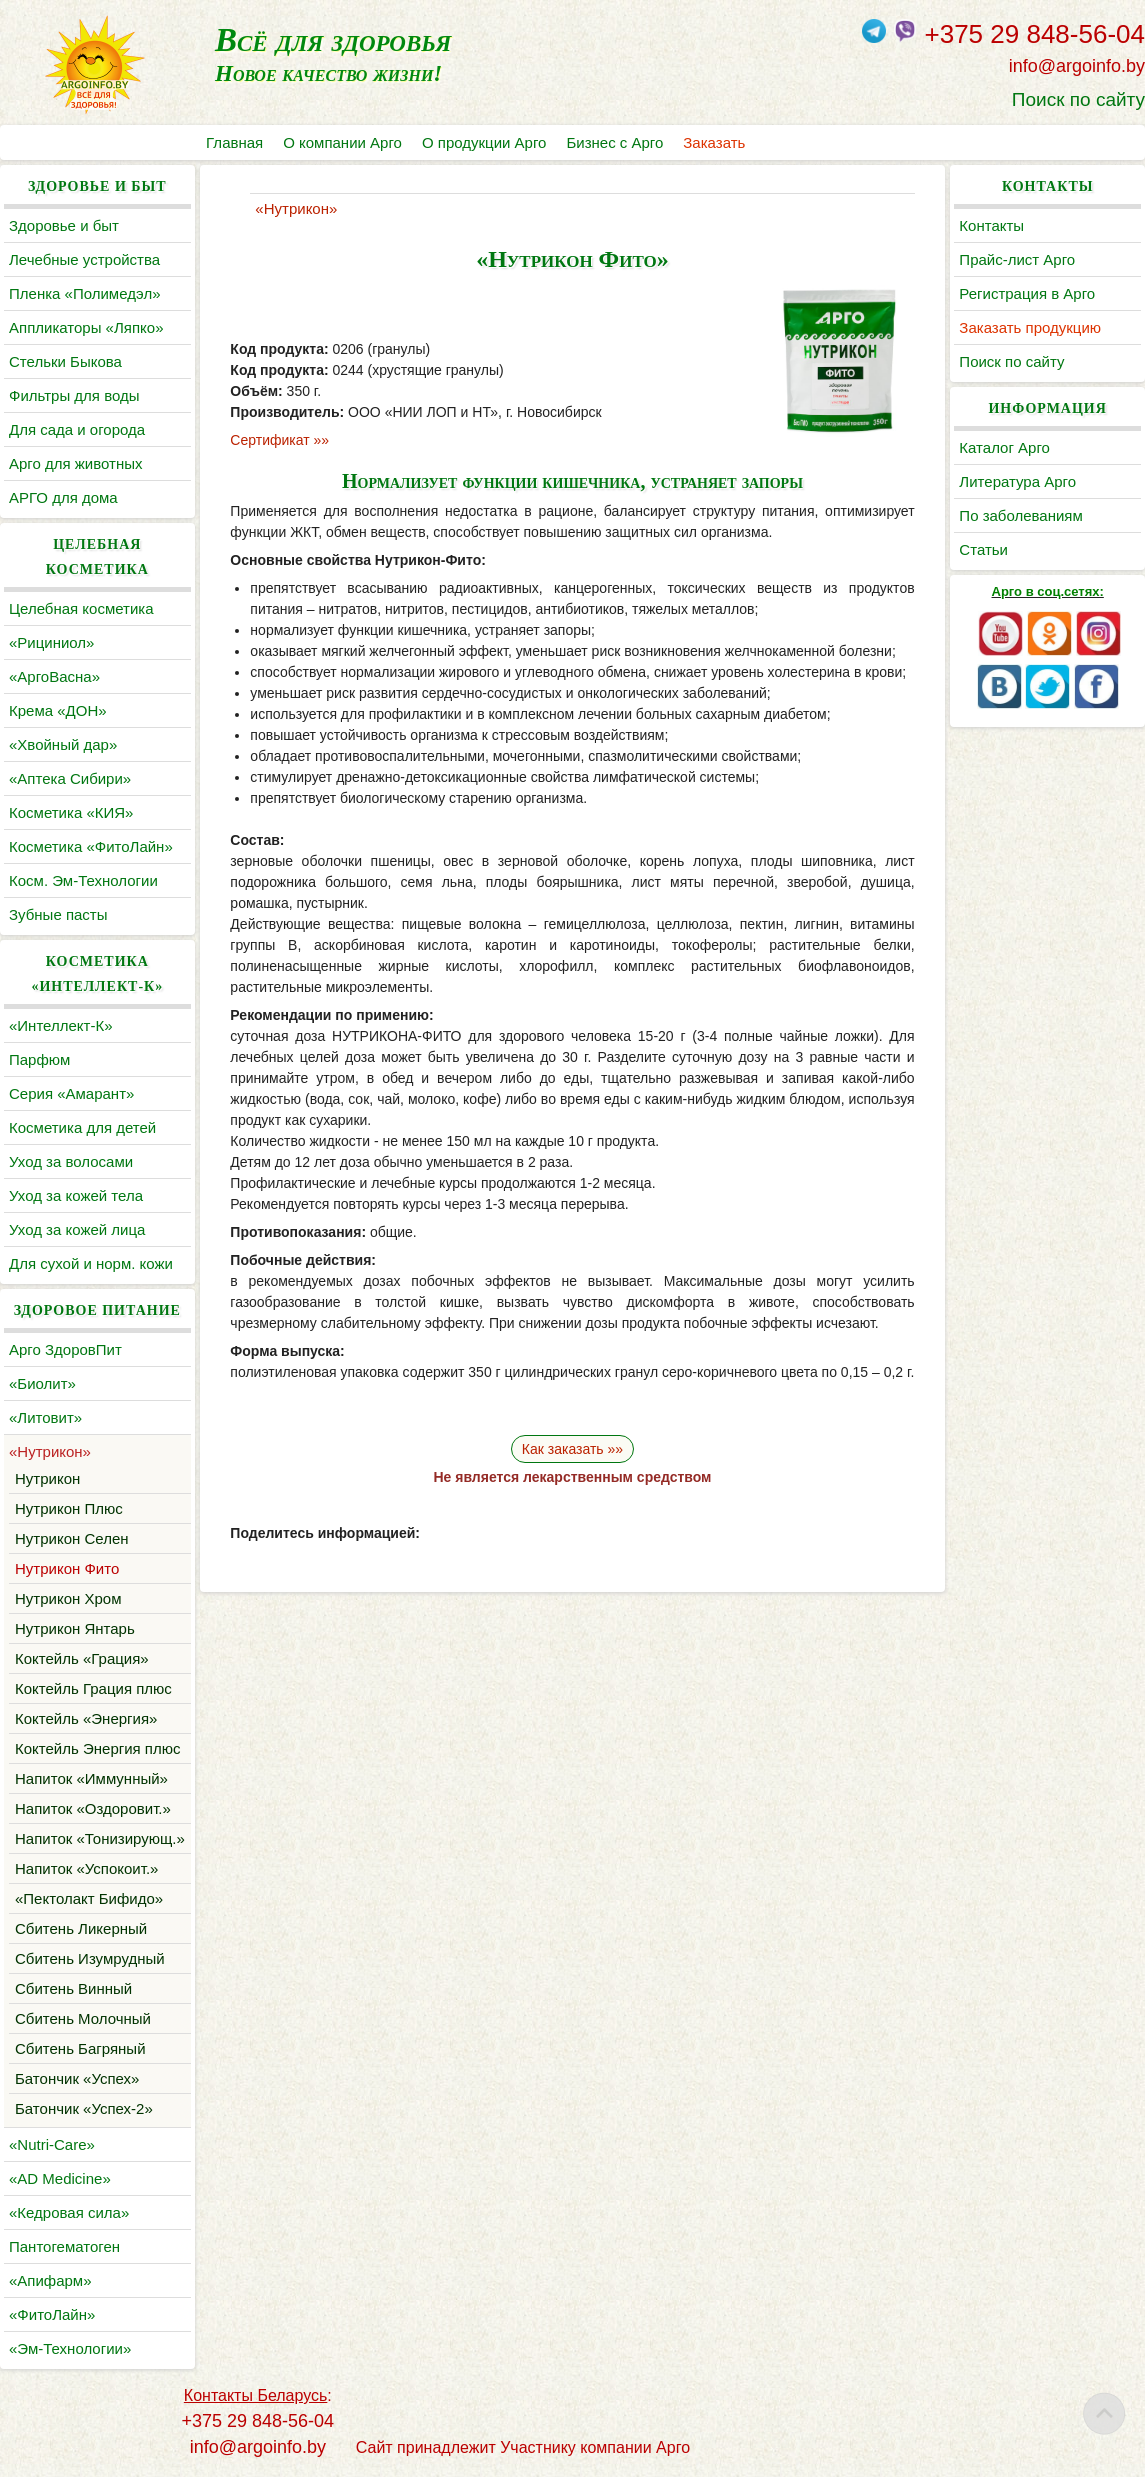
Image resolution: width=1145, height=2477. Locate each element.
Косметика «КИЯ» (71, 812)
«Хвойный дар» (63, 744)
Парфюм (39, 1059)
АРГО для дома (63, 497)
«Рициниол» (51, 642)
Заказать (714, 142)
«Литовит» (45, 1417)
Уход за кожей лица (77, 1229)
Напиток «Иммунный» (91, 1778)
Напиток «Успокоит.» (86, 1868)
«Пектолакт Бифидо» (89, 1898)
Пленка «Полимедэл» (85, 293)
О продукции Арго (484, 142)
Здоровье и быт (64, 225)
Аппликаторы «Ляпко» (86, 327)
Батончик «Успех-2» (84, 2108)
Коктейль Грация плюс (93, 1688)
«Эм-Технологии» (70, 2348)
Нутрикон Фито (67, 1568)
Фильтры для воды (74, 395)
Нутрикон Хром (68, 1598)
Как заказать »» (572, 1449)
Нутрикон (47, 1478)
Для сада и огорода (77, 429)
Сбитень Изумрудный (90, 1958)
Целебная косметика (81, 608)
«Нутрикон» (50, 1451)
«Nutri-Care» (52, 2144)
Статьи (983, 549)
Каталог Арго (1004, 447)
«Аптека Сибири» (70, 778)
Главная (234, 142)
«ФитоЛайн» (52, 2314)
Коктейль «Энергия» (86, 1718)
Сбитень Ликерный (81, 1928)
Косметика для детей (82, 1127)
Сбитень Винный (73, 1988)
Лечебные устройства (84, 259)
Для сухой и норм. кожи (91, 1263)
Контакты (991, 225)
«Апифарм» (50, 2280)
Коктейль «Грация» (82, 1658)
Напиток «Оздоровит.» (93, 1808)
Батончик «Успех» (77, 2078)
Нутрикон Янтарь (75, 1628)
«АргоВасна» (54, 676)
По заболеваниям (1020, 515)
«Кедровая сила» (69, 2212)
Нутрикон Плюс (69, 1508)
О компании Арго (342, 142)
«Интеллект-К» (60, 1025)
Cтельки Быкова (65, 361)
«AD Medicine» (60, 2178)
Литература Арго (1017, 481)
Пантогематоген (64, 2246)
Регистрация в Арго (1027, 293)
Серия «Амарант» (71, 1093)
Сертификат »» (279, 440)
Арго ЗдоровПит (65, 1349)
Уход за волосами (71, 1161)
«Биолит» (42, 1383)
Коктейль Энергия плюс (97, 1748)
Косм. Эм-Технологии (83, 880)
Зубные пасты (58, 914)
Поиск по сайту (1078, 99)
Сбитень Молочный (83, 2018)
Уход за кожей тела (76, 1195)
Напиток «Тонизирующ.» (100, 1838)
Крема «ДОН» (58, 710)
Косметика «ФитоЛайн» (91, 846)
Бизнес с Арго (614, 142)
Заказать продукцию (1030, 327)
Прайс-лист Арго (1017, 259)
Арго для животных (75, 463)
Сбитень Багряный (80, 2048)
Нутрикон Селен (72, 1538)
